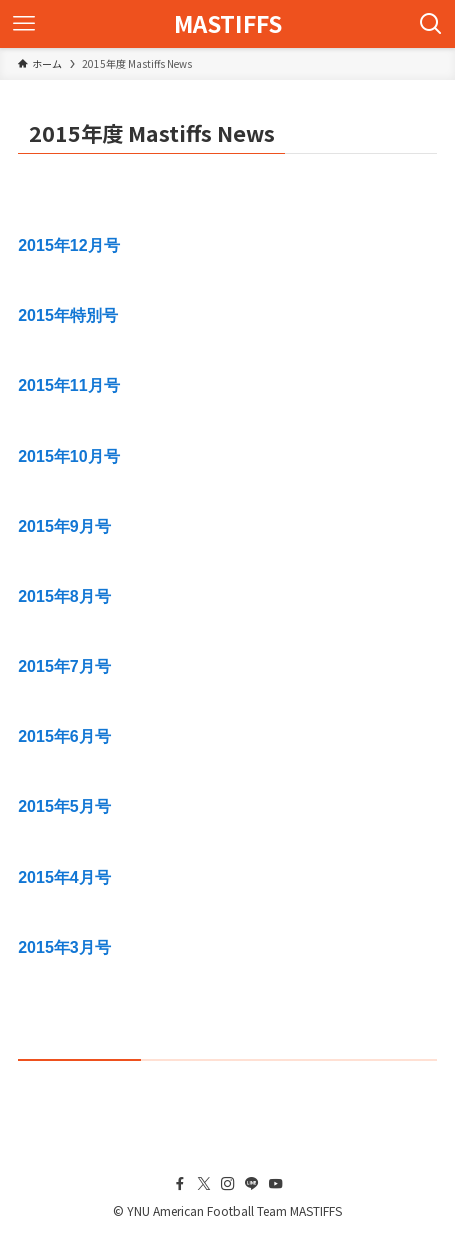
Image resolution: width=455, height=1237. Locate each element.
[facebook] (180, 1184)
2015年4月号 (64, 877)
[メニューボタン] (24, 24)
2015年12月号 (68, 245)
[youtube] (276, 1184)
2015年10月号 (68, 456)
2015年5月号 (64, 806)
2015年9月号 (64, 526)
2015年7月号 (64, 666)
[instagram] (228, 1184)
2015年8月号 (64, 596)
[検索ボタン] (431, 24)
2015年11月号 (68, 385)
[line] (252, 1184)
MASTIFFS (228, 24)
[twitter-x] (204, 1184)
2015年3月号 (64, 947)
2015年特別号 (68, 315)
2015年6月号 (64, 736)
